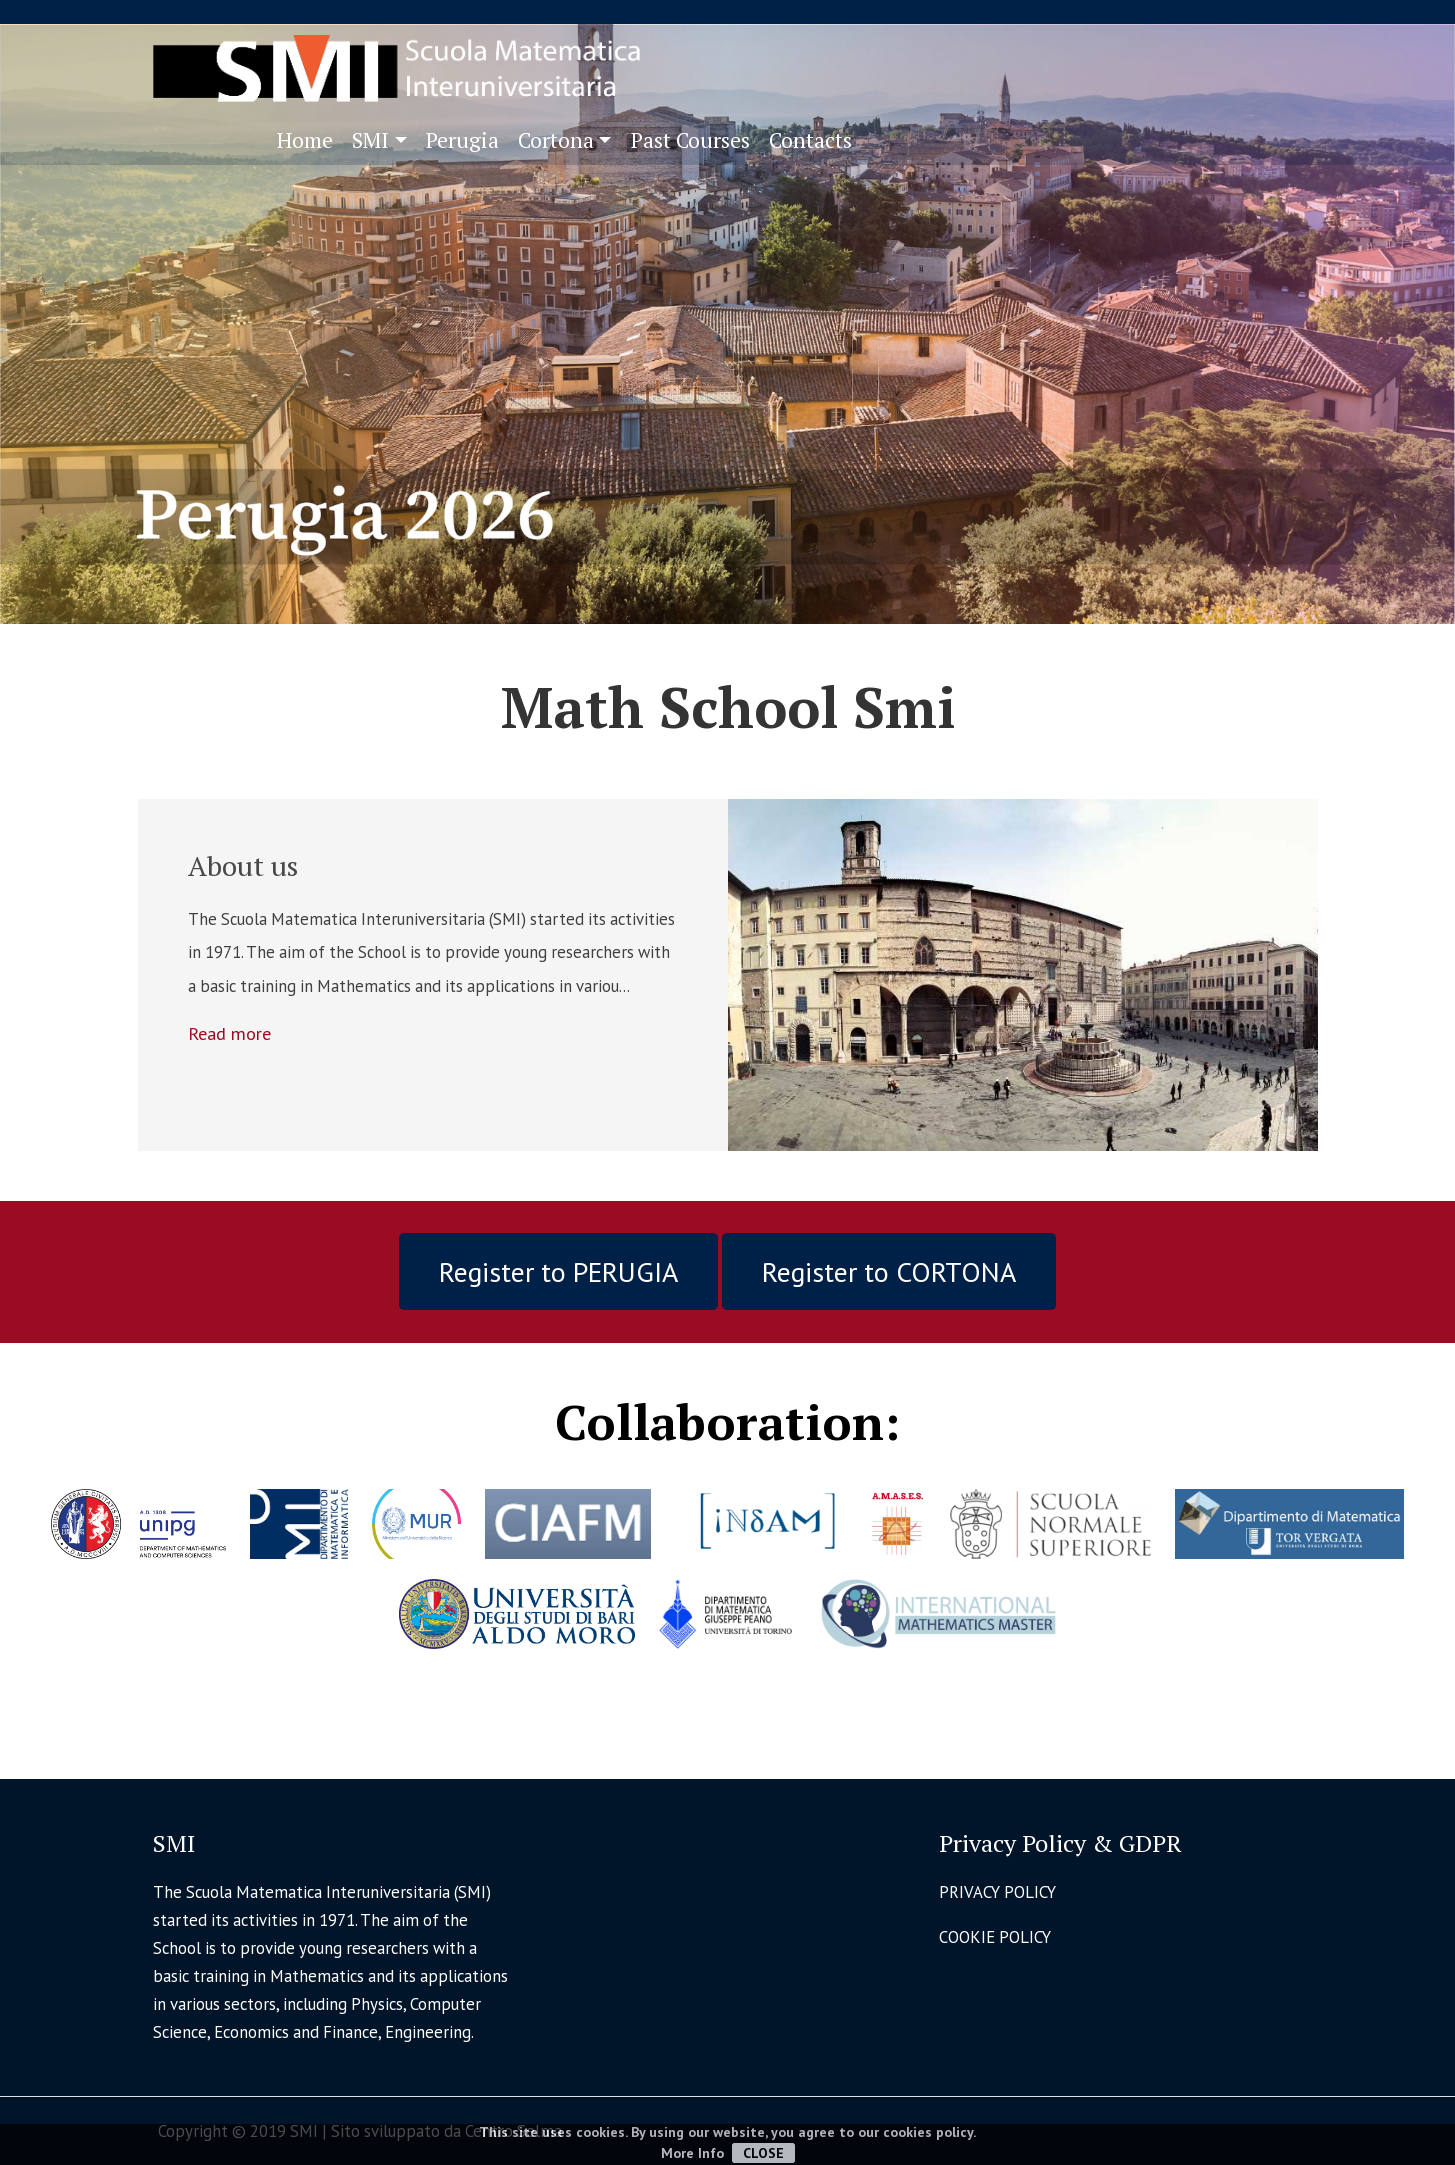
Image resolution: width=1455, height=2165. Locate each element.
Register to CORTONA (889, 1271)
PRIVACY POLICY (997, 1892)
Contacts (810, 140)
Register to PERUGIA (558, 1271)
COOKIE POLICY (995, 1937)
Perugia (462, 140)
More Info (692, 2153)
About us (243, 865)
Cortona (556, 140)
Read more (229, 1033)
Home (305, 140)
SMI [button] (370, 140)
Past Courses (690, 140)
